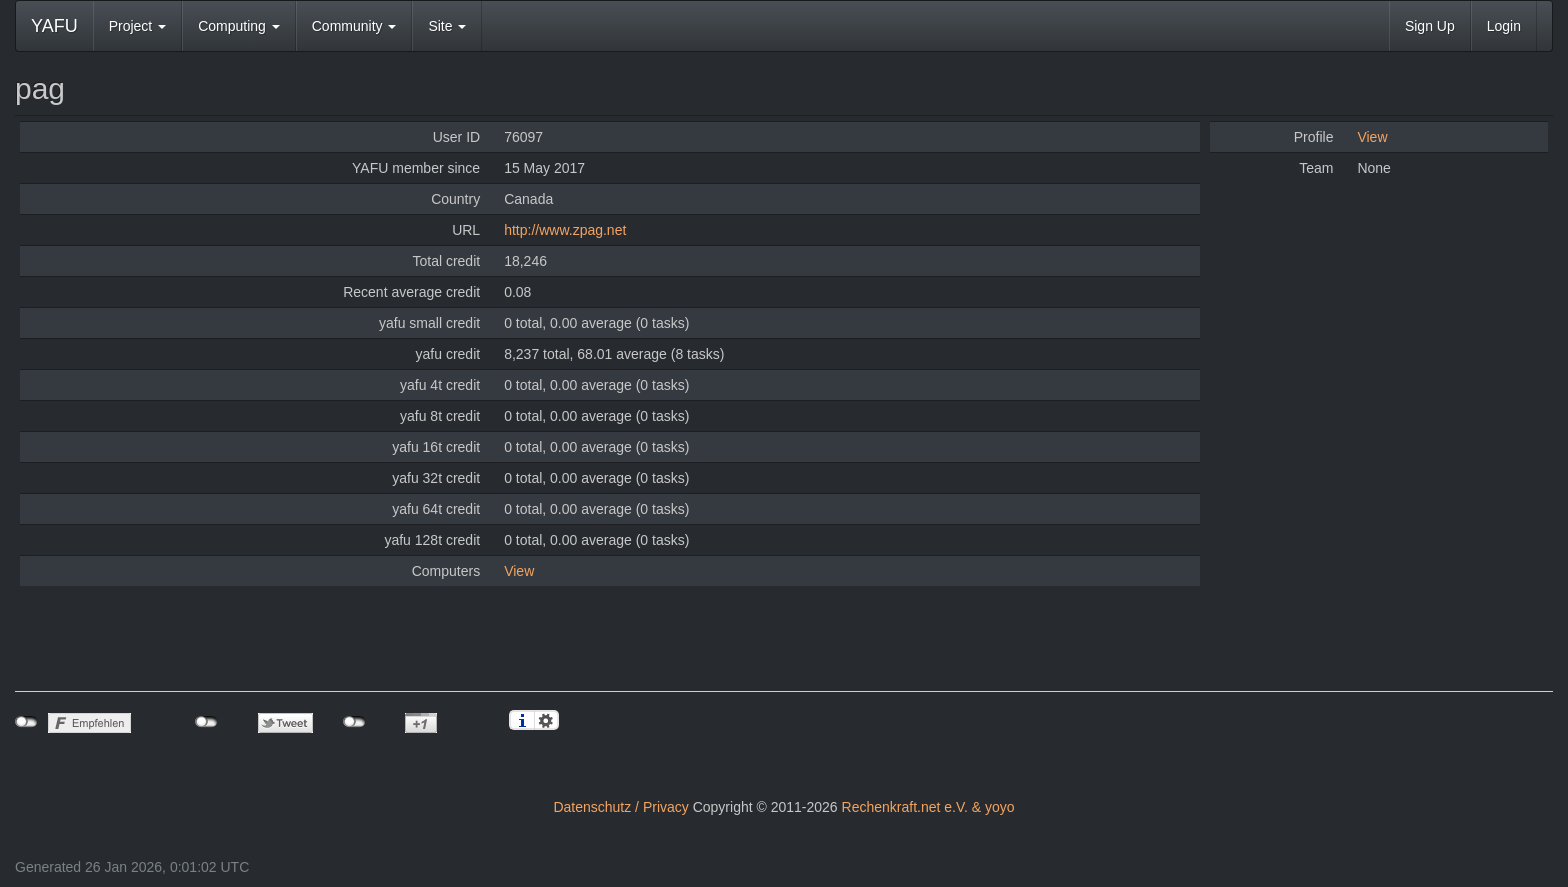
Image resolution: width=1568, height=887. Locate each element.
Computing (239, 26)
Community (354, 26)
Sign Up (1430, 26)
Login (1504, 26)
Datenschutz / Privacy (620, 807)
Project (137, 26)
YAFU (54, 26)
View (519, 571)
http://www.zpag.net (565, 230)
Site (447, 26)
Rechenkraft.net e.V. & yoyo (928, 807)
